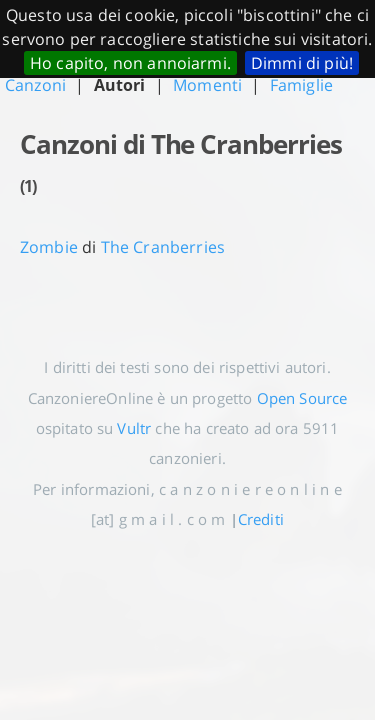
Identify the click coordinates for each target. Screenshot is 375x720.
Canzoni (35, 85)
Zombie (49, 247)
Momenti (207, 85)
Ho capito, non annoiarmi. (130, 63)
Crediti (261, 519)
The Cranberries (163, 247)
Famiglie (301, 85)
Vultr (134, 428)
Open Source (302, 398)
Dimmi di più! (302, 63)
